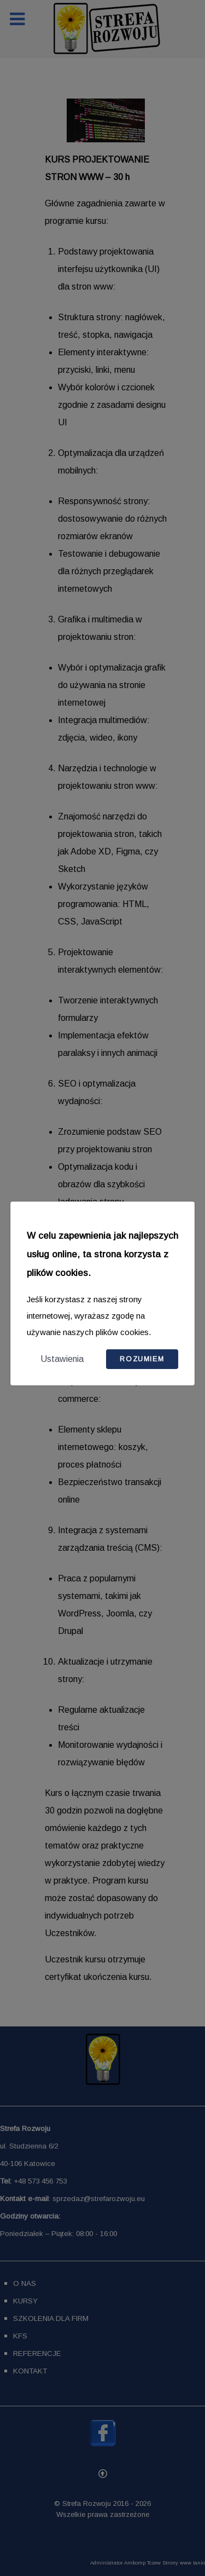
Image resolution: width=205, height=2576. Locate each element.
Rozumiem (142, 1359)
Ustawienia (62, 1359)
